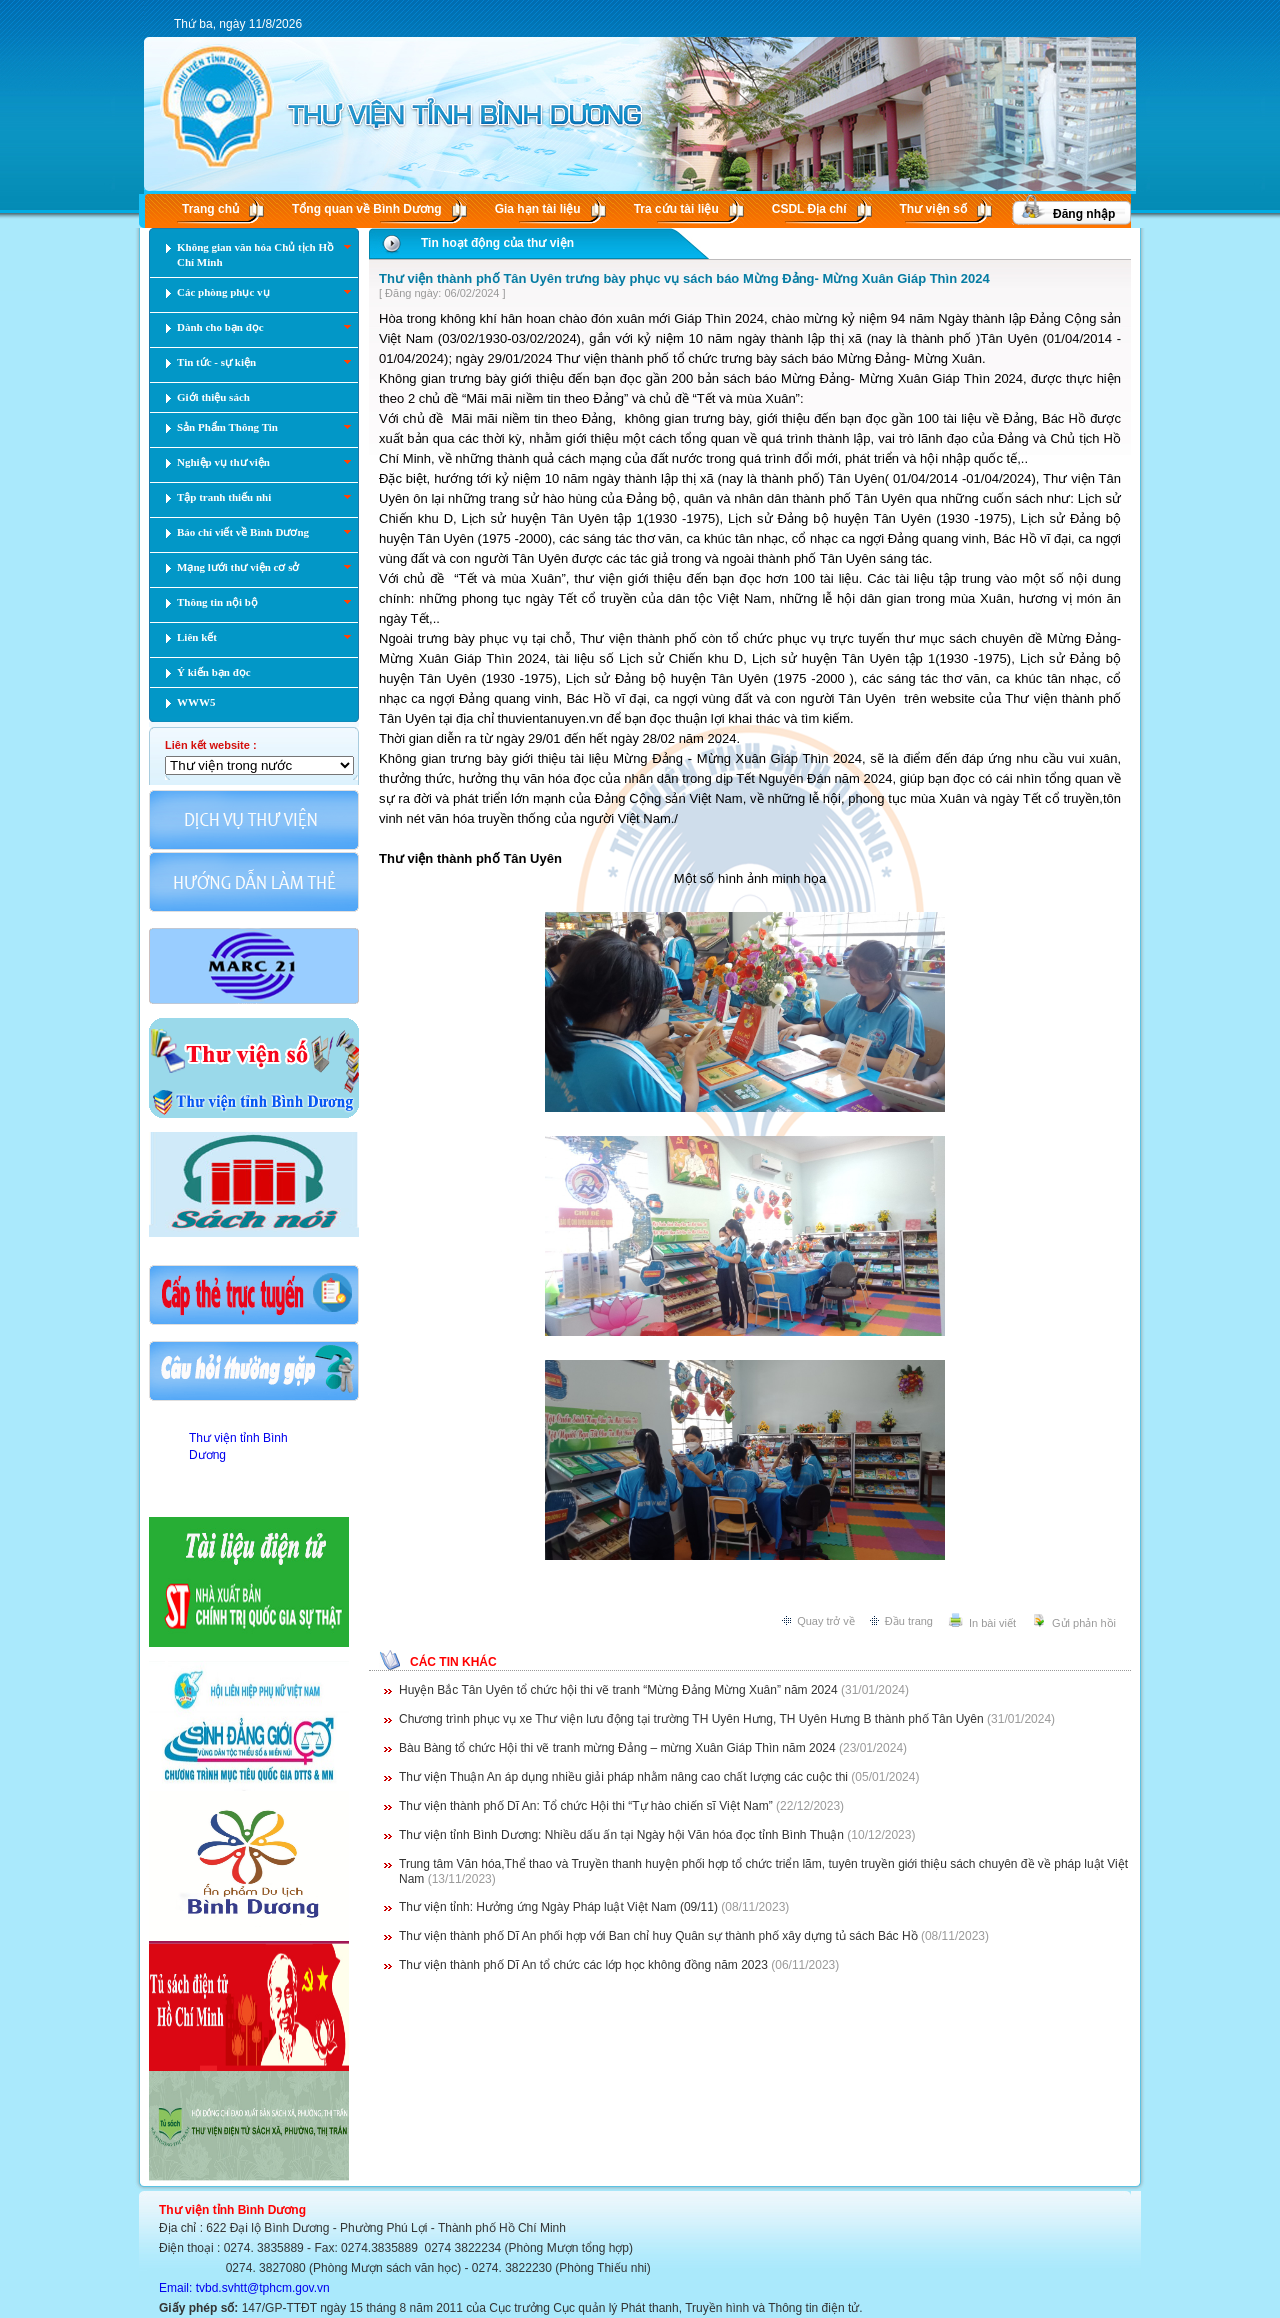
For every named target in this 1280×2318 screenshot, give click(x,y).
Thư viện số (933, 209)
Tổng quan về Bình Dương (367, 209)
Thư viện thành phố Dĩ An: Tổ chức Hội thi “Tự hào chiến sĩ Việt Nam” (587, 1806)
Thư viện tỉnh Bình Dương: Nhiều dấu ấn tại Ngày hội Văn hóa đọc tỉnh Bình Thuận (621, 1835)
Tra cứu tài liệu (676, 209)
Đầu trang (909, 1621)
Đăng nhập (1084, 214)
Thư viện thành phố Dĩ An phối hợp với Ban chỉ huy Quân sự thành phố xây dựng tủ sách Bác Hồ (658, 1936)
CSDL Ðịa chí (809, 209)
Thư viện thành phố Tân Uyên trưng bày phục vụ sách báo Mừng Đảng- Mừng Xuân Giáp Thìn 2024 (684, 278)
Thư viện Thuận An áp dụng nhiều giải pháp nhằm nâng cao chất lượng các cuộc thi (623, 1777)
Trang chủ (210, 209)
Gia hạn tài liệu (538, 209)
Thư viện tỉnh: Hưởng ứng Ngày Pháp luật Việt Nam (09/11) (558, 1907)
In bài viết (992, 1623)
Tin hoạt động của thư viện (497, 243)
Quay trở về (826, 1621)
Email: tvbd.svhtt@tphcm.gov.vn (244, 2288)
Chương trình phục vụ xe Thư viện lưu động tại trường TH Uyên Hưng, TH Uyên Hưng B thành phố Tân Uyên (691, 1719)
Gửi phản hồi (1084, 1623)
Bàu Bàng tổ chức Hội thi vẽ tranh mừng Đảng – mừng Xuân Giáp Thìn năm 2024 (617, 1748)
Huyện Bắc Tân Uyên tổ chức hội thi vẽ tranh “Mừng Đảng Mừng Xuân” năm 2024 (618, 1690)
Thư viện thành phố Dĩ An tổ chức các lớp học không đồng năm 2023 (583, 1965)
